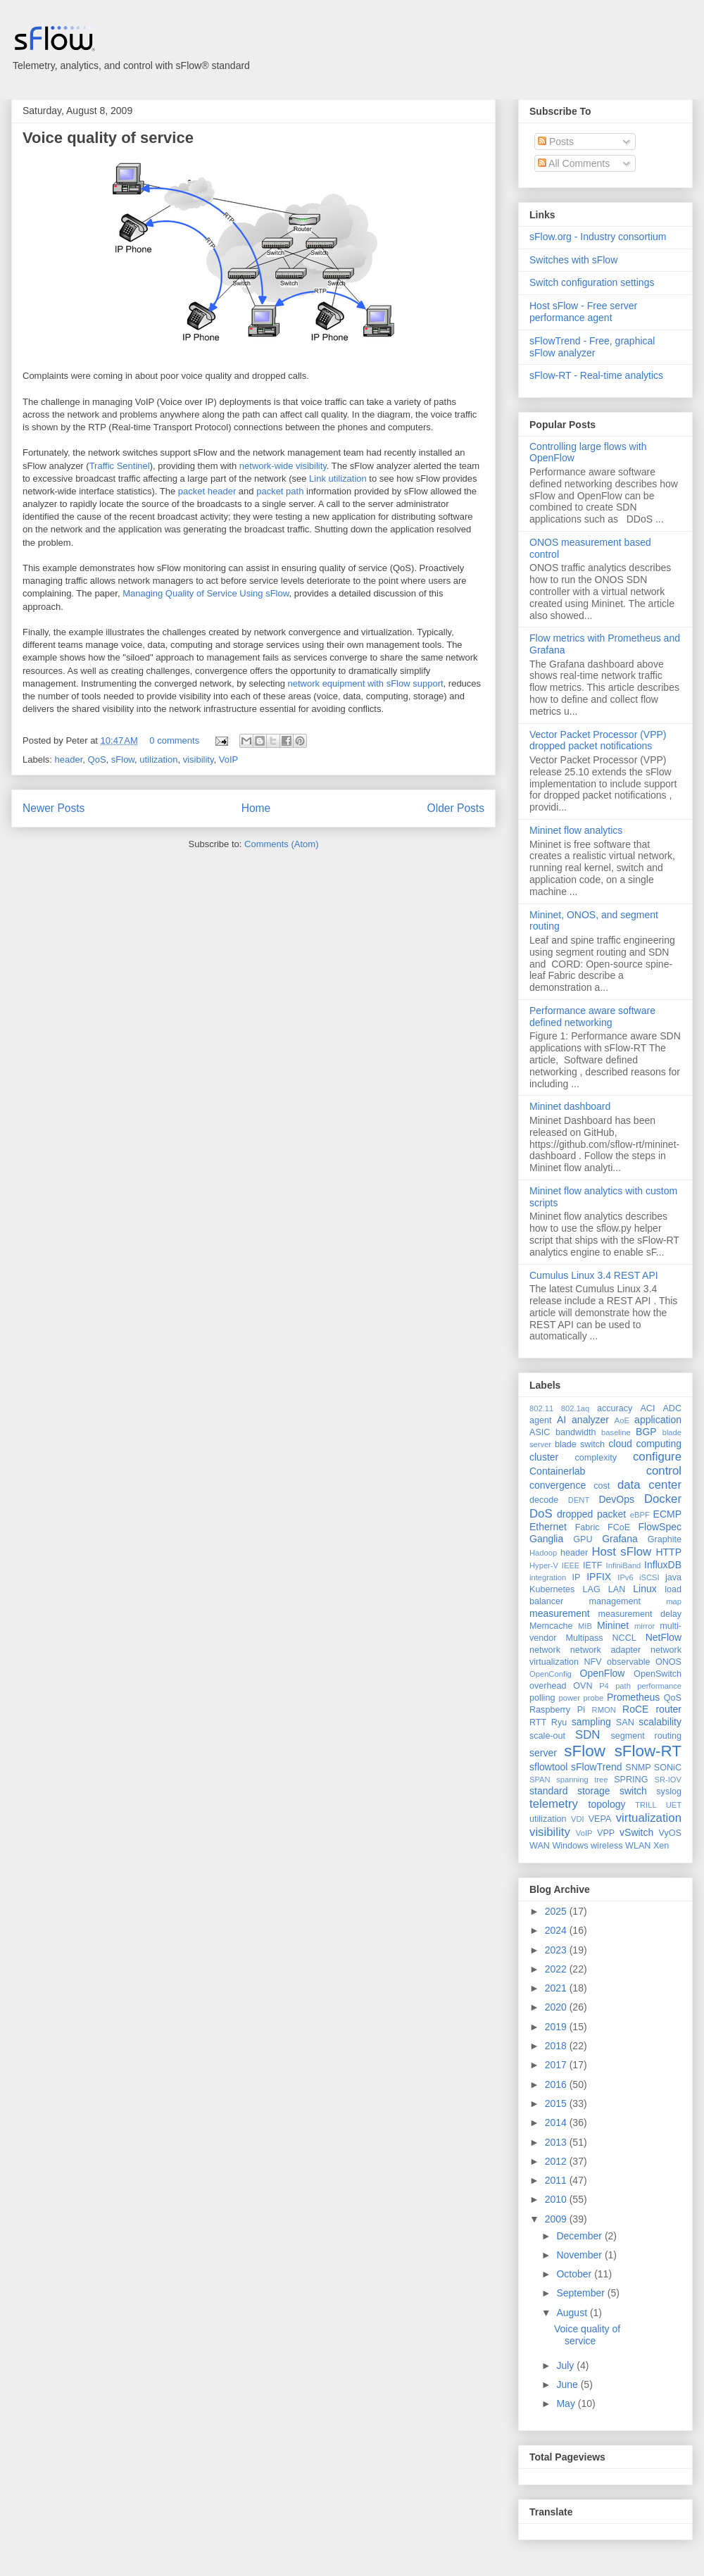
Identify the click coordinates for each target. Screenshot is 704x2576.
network (544, 1650)
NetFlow (663, 1637)
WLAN (637, 1846)
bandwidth (575, 1432)
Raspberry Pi (557, 1710)
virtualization (648, 1818)
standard (548, 1790)
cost (601, 1486)
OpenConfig (550, 1674)
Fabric (587, 1527)
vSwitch (636, 1832)
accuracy (614, 1408)
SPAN (540, 1779)
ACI (647, 1408)
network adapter (605, 1650)
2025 (557, 1911)
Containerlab (557, 1471)
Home (256, 808)
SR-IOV (667, 1779)
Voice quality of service (108, 137)
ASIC (539, 1432)
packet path (279, 491)
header (69, 759)
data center (649, 1485)
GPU (582, 1539)
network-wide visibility (283, 466)
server (543, 1752)
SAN (625, 1722)
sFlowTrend (596, 1766)
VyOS (670, 1833)
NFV (592, 1662)
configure (657, 1456)
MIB (585, 1626)
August (572, 2312)
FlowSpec (660, 1526)
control (663, 1470)
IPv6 (625, 1577)
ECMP (667, 1514)
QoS (97, 759)
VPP (606, 1833)
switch (633, 1790)
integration (547, 1577)
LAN (617, 1589)
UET (673, 1805)
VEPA (600, 1819)
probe (594, 1698)
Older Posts (455, 808)
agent (540, 1420)
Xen (661, 1846)
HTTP (668, 1552)
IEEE (571, 1565)
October (575, 2274)
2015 (557, 2103)
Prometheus (633, 1697)
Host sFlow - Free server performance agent (583, 311)
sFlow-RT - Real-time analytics (596, 375)
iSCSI (649, 1577)
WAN (539, 1846)
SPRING (631, 1779)
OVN (582, 1686)
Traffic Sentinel (119, 466)
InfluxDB (662, 1564)
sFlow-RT (648, 1751)
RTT (537, 1722)
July (566, 2365)
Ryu (559, 1722)
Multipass (584, 1638)
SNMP (637, 1767)
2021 (557, 1988)
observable (628, 1662)
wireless (607, 1846)
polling (542, 1698)
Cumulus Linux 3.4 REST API (593, 1275)
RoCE (635, 1709)
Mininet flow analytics (575, 830)
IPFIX (598, 1576)
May (566, 2403)
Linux (644, 1588)
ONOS (668, 1662)
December (580, 2236)
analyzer (590, 1419)
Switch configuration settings (591, 282)
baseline (616, 1432)
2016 (557, 2084)
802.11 (541, 1408)
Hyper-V (543, 1565)
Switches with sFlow (573, 259)
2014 (557, 2122)
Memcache (551, 1626)
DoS (541, 1513)
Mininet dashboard (569, 1106)
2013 (557, 2142)
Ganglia (546, 1538)
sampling (591, 1721)
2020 (557, 2007)
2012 (557, 2161)
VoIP (228, 759)
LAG (591, 1589)
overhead (548, 1686)
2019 (557, 2026)
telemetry (553, 1804)
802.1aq (575, 1408)
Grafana (620, 1538)
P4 (604, 1686)
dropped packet (591, 1514)
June (568, 2384)
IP (576, 1577)
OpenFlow (602, 1673)
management (615, 1601)
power (568, 1698)
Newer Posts (53, 808)
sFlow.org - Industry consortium (598, 236)
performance (659, 1686)
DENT (578, 1500)
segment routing (645, 1736)
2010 (557, 2199)
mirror (644, 1626)
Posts (556, 141)
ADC (671, 1408)
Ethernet (548, 1526)
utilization (158, 759)
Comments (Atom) (281, 844)
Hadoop (543, 1553)
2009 (557, 2219)
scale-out (547, 1736)
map (673, 1601)
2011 (557, 2180)
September (581, 2293)
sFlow (122, 759)
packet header (207, 491)
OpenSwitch (657, 1674)
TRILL (645, 1805)
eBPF (640, 1515)
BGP (646, 1431)
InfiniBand (623, 1565)
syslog (668, 1791)
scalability (660, 1721)
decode (543, 1500)
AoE (622, 1420)
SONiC (667, 1767)
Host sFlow (621, 1551)
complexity (596, 1458)
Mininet (613, 1625)
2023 (557, 1950)
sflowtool (548, 1766)
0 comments (174, 740)
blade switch (580, 1444)
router (668, 1709)
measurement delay (639, 1614)
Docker (662, 1499)
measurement (559, 1613)
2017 (557, 2064)
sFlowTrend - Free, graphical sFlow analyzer (592, 346)
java (673, 1577)
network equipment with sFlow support (366, 683)
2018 (557, 2045)
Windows (570, 1846)
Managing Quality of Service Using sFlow (205, 593)
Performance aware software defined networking (592, 1016)
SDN (587, 1735)
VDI (577, 1819)
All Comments (574, 163)
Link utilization (338, 478)
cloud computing (644, 1443)
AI (561, 1419)
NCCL (624, 1638)
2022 (557, 1969)
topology (607, 1804)
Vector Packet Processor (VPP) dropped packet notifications (598, 740)
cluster (543, 1457)
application (657, 1419)
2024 (557, 1930)
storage (593, 1790)
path (623, 1686)
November (580, 2255)
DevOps (616, 1499)
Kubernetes (551, 1589)
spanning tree (582, 1779)
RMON (604, 1710)
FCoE (619, 1527)
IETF (592, 1565)
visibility (198, 759)
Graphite (664, 1539)
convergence (557, 1485)
